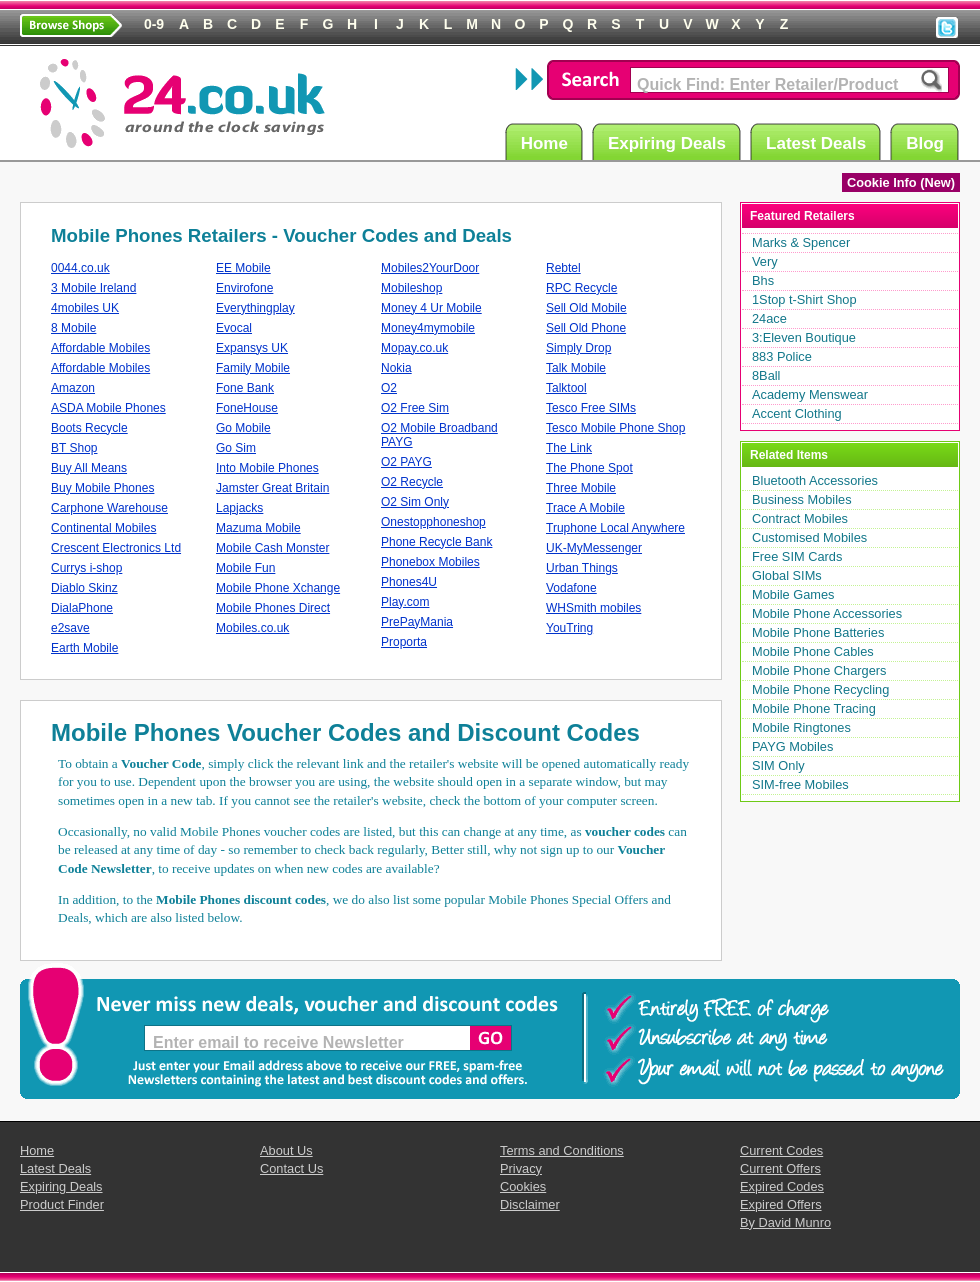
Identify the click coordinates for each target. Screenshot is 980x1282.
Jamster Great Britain (272, 488)
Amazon (73, 388)
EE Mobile (243, 268)
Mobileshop (411, 288)
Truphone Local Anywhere (615, 528)
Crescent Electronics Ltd (116, 548)
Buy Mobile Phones (102, 488)
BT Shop (74, 448)
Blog (928, 142)
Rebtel (563, 268)
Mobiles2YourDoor (430, 268)
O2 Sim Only (415, 502)
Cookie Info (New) (901, 182)
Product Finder (62, 1204)
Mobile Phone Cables (813, 651)
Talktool (566, 388)
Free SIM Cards (797, 556)
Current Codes (781, 1150)
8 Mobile (73, 328)
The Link (569, 448)
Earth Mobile (84, 648)
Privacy (521, 1168)
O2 (389, 388)
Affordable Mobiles (100, 348)
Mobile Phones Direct (273, 608)
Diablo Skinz (84, 588)
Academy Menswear (810, 394)
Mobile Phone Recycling (820, 689)
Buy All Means (89, 468)
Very (765, 261)
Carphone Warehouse (109, 508)
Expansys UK (252, 348)
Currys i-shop (86, 568)
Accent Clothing (797, 413)
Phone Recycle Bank (436, 542)
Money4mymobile (428, 328)
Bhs (763, 280)
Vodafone (571, 588)
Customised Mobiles (809, 537)
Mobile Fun (245, 568)
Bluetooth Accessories (815, 480)
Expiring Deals (670, 142)
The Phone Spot (589, 468)
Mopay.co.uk (414, 348)
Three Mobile (581, 488)
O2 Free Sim (415, 408)
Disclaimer (530, 1204)
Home (547, 142)
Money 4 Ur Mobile (431, 308)
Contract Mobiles (800, 518)
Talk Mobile (576, 368)
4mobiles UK (85, 308)
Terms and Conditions (562, 1150)
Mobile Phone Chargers (819, 670)
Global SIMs (787, 575)
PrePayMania (417, 622)
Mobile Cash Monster (272, 548)
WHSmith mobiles (593, 608)
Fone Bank (245, 388)
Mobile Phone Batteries (818, 632)
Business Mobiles (802, 499)
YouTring (569, 628)
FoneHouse (247, 408)
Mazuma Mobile (258, 528)
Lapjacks (239, 508)
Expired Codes (782, 1186)
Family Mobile (253, 368)
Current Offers (780, 1168)
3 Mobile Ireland (93, 288)
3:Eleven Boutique (804, 337)
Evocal (234, 328)
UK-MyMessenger (594, 548)
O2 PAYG (406, 462)
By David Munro (785, 1222)
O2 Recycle (412, 482)
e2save (70, 628)
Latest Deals (819, 142)
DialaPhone (82, 608)
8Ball (766, 375)
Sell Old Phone (586, 328)
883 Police (782, 356)
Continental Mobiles (103, 528)
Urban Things (582, 568)
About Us (286, 1150)
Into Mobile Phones (267, 468)
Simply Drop (578, 348)
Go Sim (236, 448)
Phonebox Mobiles (430, 562)
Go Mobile (243, 428)
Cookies (523, 1186)
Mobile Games (793, 594)
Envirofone (244, 288)
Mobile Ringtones (801, 727)
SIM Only (778, 765)
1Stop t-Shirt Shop (804, 299)
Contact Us (291, 1168)
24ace (769, 318)
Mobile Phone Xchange (278, 588)
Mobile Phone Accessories (827, 613)
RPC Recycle (581, 288)
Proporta (404, 642)
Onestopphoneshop (433, 522)
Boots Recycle (89, 428)
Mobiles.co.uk (252, 628)
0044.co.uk (80, 268)
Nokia (396, 368)
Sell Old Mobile (586, 308)
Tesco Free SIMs (591, 408)
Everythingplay (255, 308)
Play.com (405, 602)
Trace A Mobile (585, 508)
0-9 (154, 24)
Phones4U (409, 582)
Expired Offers (781, 1204)
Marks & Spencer (801, 242)
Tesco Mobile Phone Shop (615, 428)
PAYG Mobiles (792, 746)
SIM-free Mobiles (800, 784)
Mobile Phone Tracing (814, 708)
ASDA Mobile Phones (108, 408)
